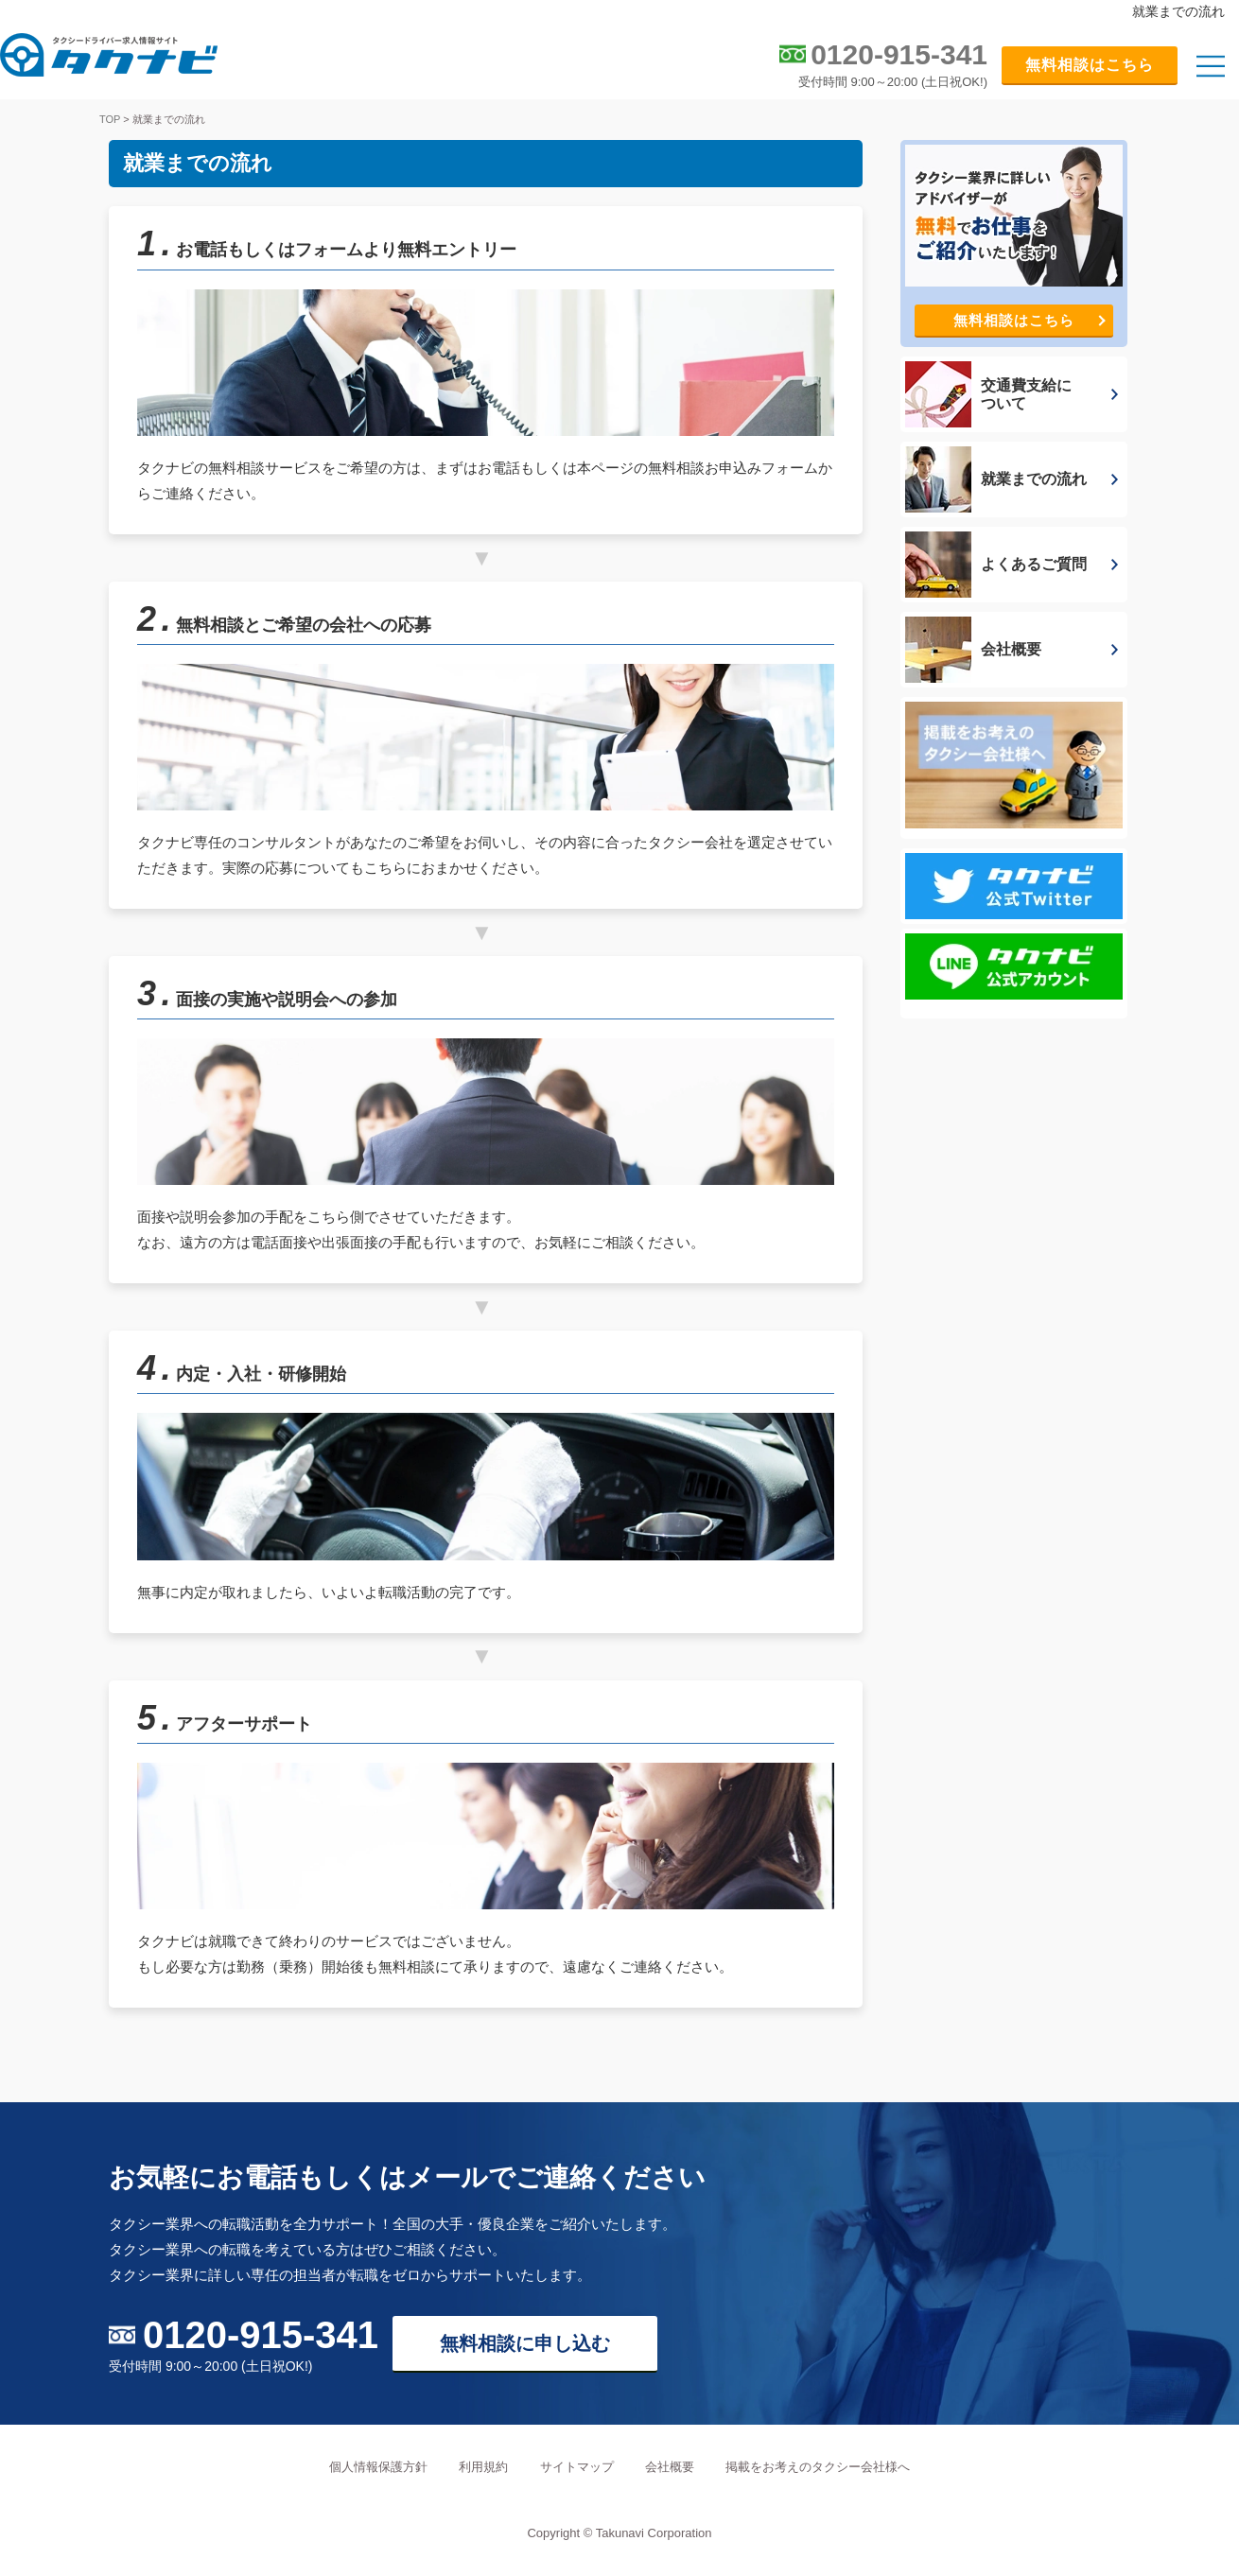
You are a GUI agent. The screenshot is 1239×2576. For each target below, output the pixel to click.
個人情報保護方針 (378, 2467)
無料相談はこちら (1089, 65)
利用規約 (483, 2467)
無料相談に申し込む (525, 2343)
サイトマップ (577, 2467)
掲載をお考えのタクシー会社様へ (817, 2467)
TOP (109, 119)
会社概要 (669, 2467)
